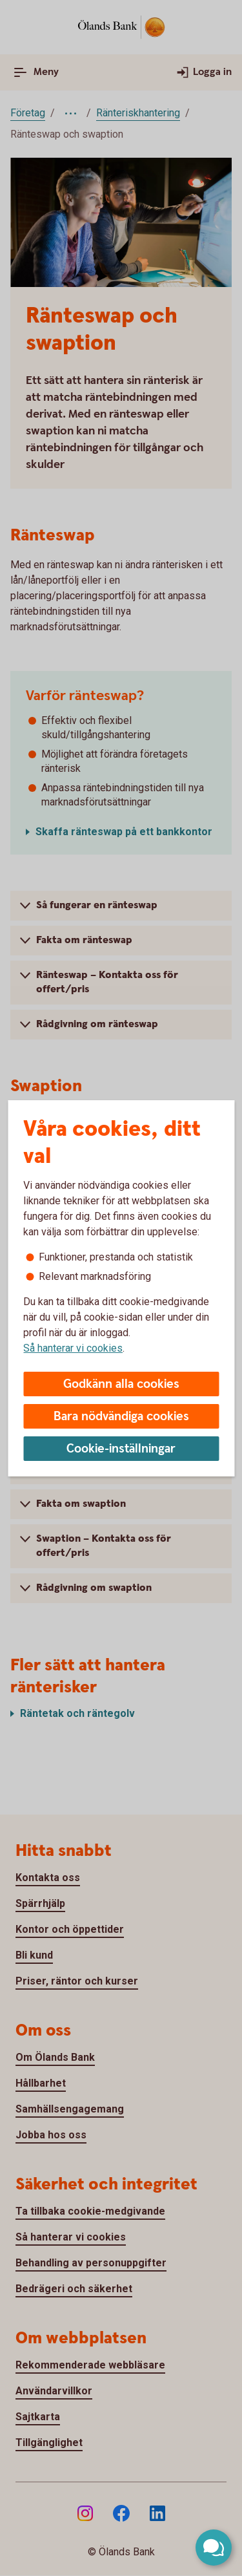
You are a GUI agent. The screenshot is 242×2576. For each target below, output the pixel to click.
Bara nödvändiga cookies (121, 1417)
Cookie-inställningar (121, 1449)
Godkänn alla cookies (121, 1384)
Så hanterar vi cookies (73, 1348)
